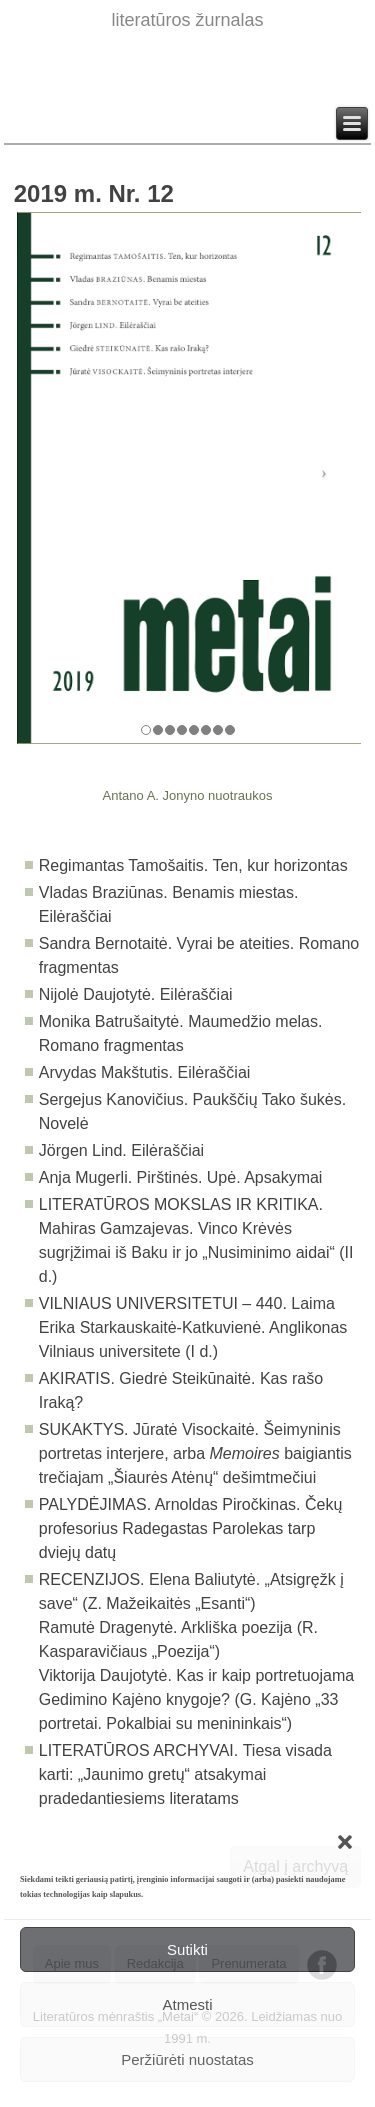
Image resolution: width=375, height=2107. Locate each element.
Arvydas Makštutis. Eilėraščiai (145, 1072)
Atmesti (187, 2004)
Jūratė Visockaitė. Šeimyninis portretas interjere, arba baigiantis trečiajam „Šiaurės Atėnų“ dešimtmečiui (195, 1453)
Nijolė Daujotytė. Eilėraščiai (136, 994)
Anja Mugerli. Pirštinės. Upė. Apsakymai (181, 1177)
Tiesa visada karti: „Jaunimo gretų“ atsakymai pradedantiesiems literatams (185, 1774)
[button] (345, 1842)
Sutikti (187, 1949)
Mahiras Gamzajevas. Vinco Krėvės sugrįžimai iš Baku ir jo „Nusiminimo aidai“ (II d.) (196, 1252)
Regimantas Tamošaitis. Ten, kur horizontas (193, 865)
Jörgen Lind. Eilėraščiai (121, 1150)
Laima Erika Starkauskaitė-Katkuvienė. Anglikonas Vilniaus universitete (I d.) (193, 1327)
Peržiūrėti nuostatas (187, 2059)
